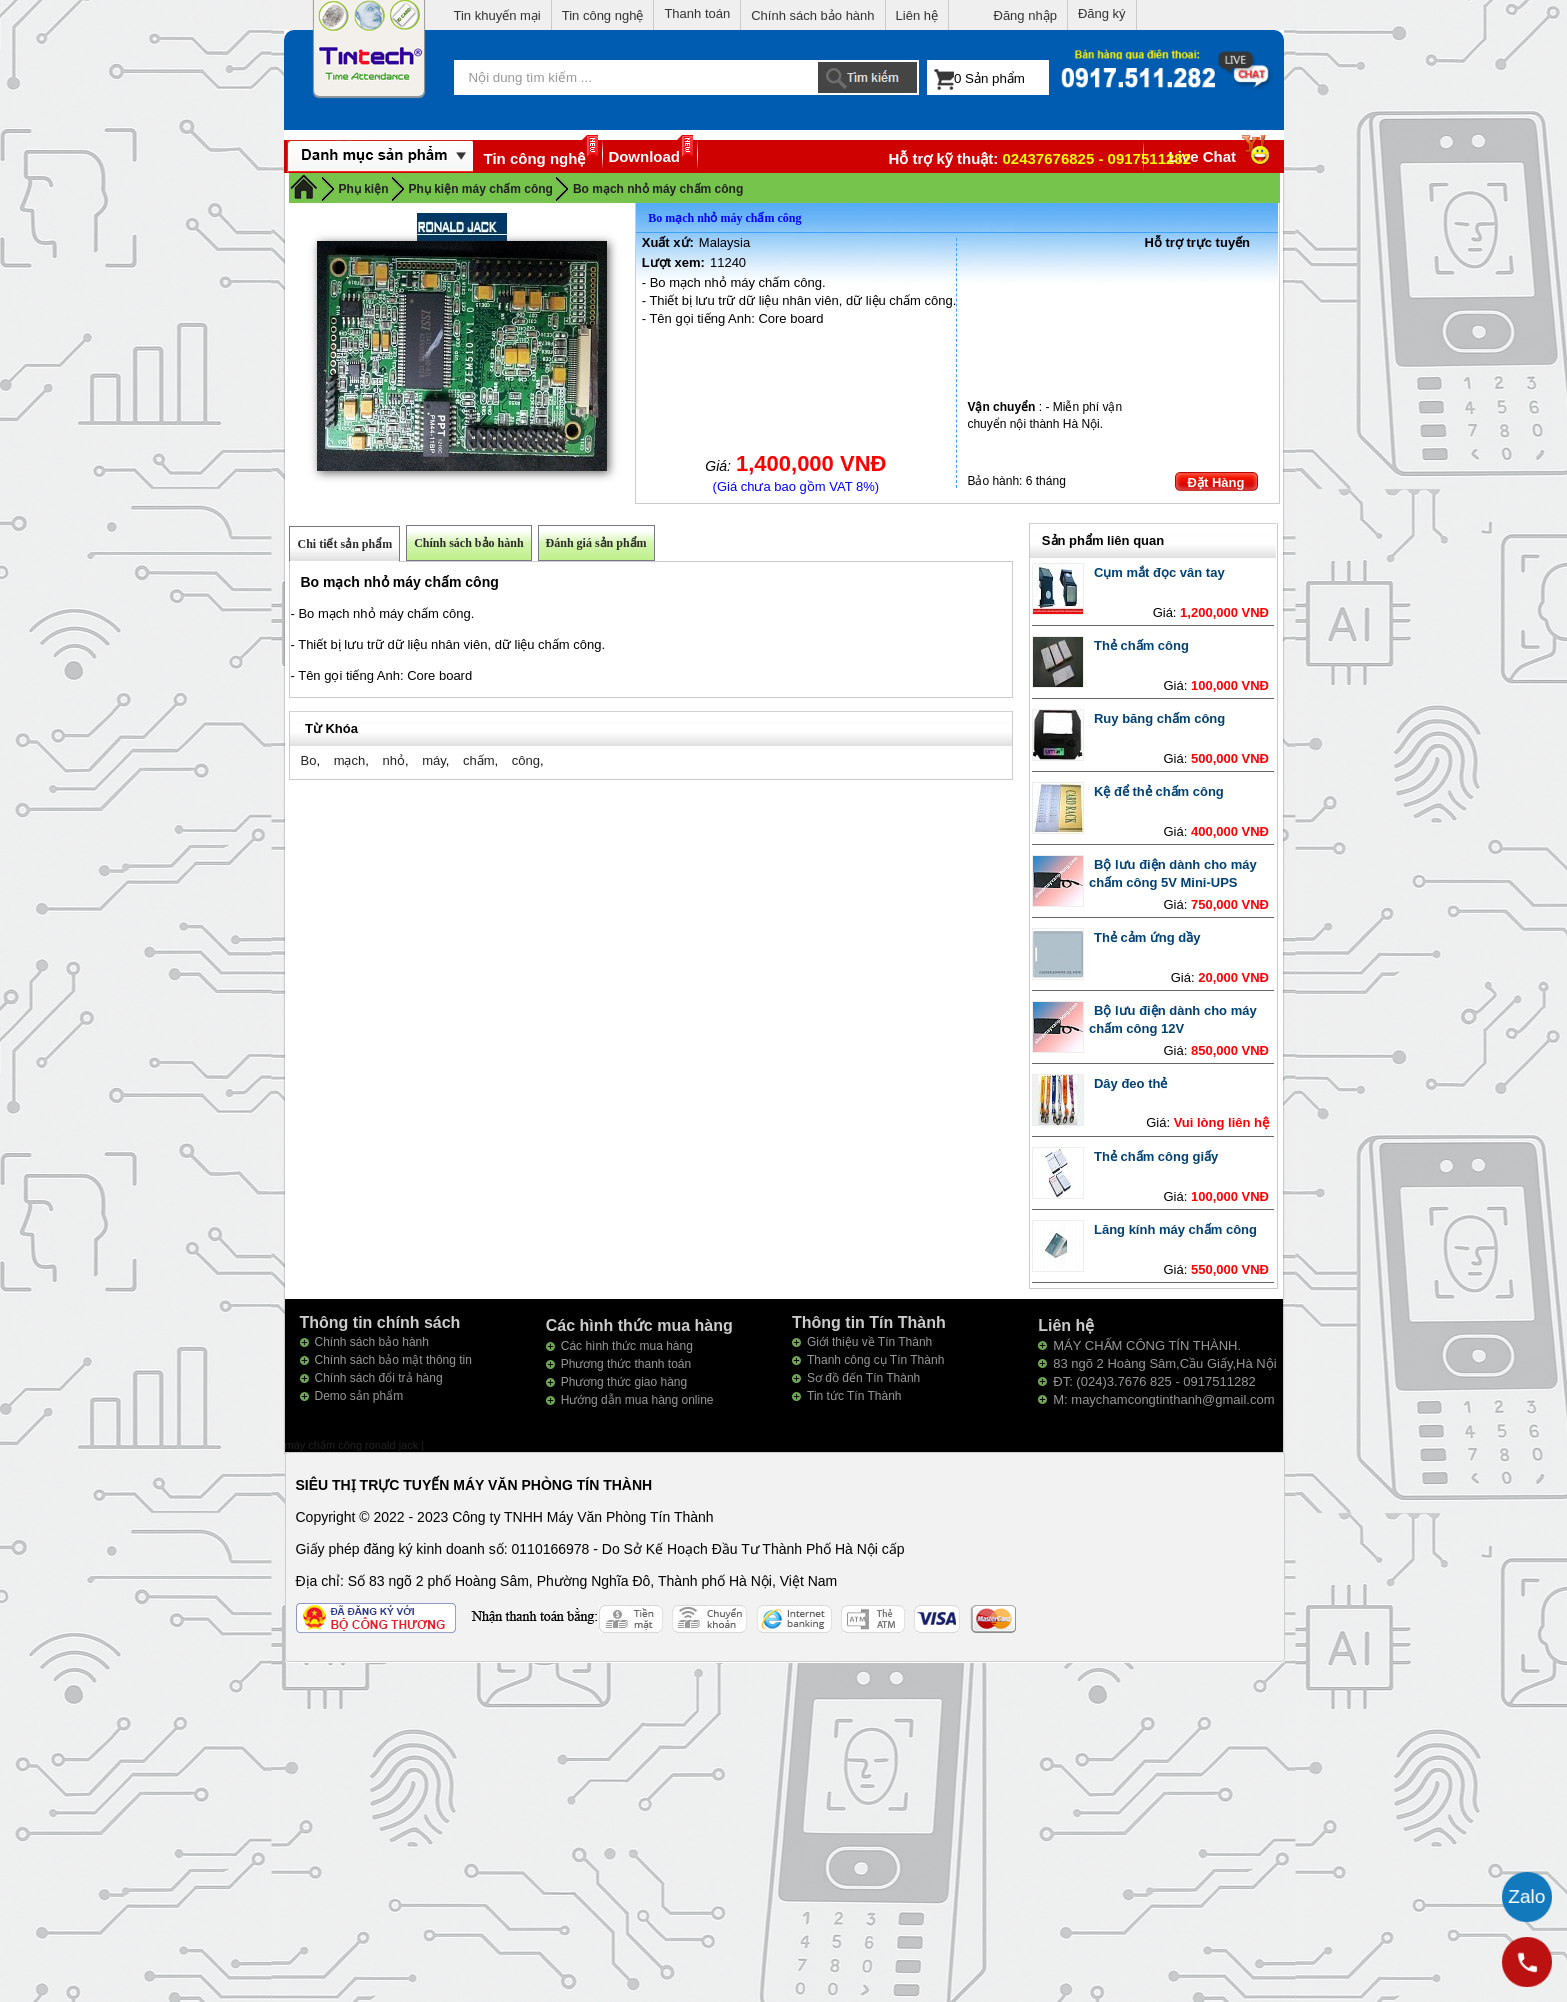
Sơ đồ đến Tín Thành (863, 1378)
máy (434, 760)
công (526, 760)
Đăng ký (1102, 13)
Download (644, 156)
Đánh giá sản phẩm (596, 543)
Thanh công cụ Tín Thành (875, 1360)
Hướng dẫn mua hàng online (637, 1400)
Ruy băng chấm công (1159, 718)
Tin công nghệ (603, 15)
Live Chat (1221, 156)
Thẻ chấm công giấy (1156, 1156)
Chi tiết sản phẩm (344, 544)
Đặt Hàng (1216, 482)
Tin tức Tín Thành (854, 1396)
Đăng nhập (1025, 15)
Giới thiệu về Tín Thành (869, 1342)
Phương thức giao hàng (624, 1382)
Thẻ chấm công (1141, 645)
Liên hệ (917, 15)
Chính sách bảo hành (812, 15)
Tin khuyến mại (497, 15)
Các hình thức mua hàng (627, 1346)
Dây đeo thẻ (1130, 1083)
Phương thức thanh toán (626, 1364)
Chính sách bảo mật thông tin (393, 1360)
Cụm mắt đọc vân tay (1159, 572)
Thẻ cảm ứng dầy (1147, 937)
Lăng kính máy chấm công (1175, 1229)
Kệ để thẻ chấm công (1159, 791)
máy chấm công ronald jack (353, 1445)
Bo (308, 760)
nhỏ (393, 760)
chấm (479, 760)
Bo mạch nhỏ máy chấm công (658, 189)
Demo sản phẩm (359, 1396)
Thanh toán (697, 13)
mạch (350, 760)
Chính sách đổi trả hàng (379, 1378)
